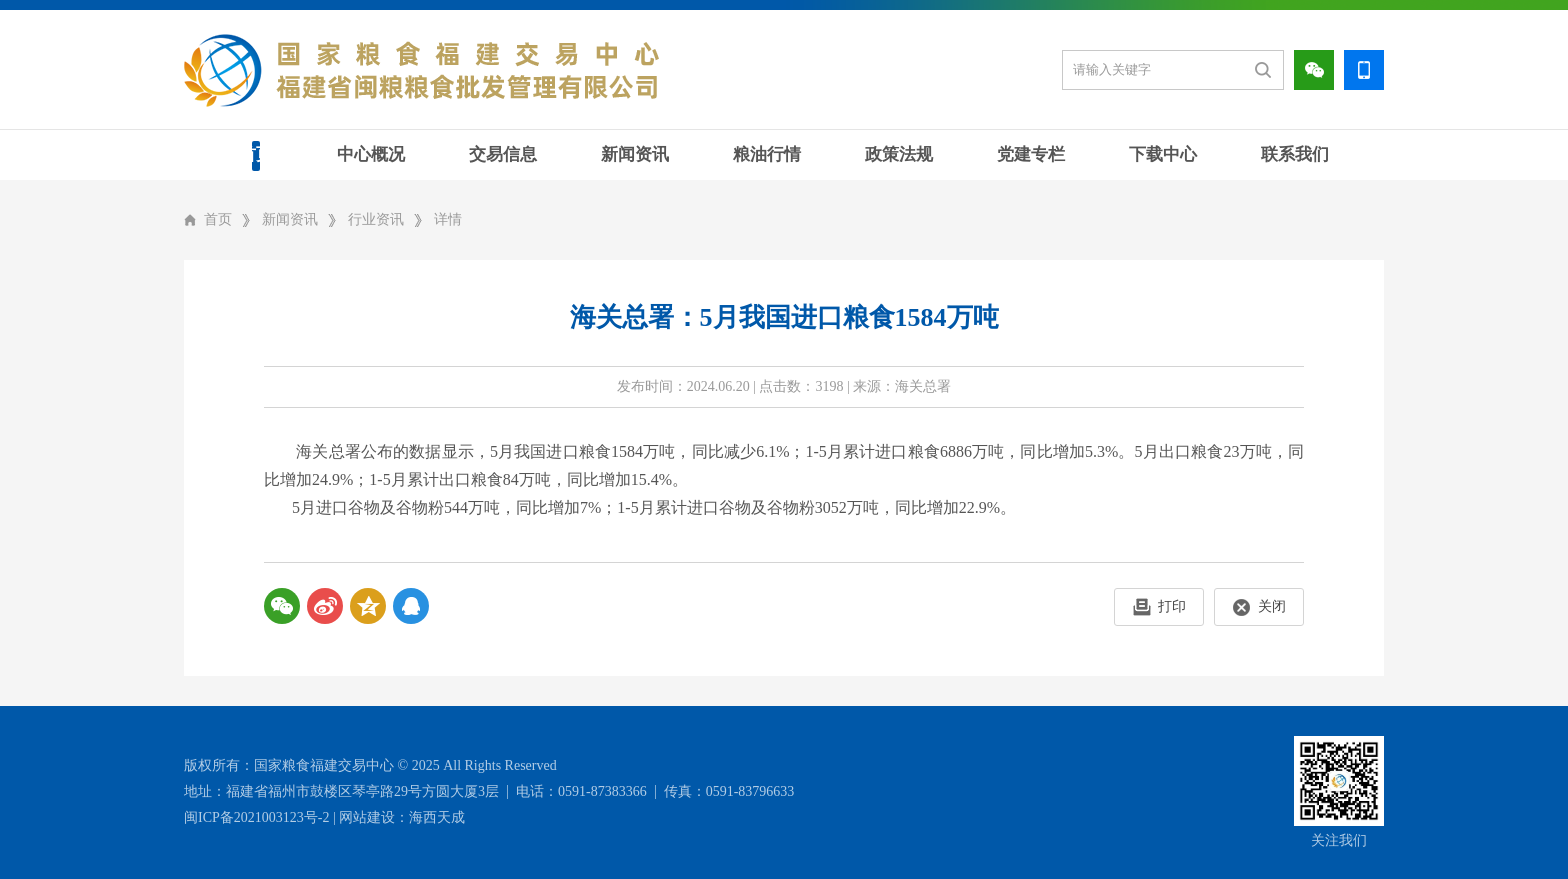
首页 (256, 154)
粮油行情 (767, 154)
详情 (448, 219)
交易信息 (503, 154)
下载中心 (1163, 154)
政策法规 (899, 154)
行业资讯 (376, 219)
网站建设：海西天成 (402, 817)
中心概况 (371, 154)
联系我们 (1295, 154)
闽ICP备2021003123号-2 (256, 817)
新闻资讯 (635, 154)
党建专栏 (1031, 154)
